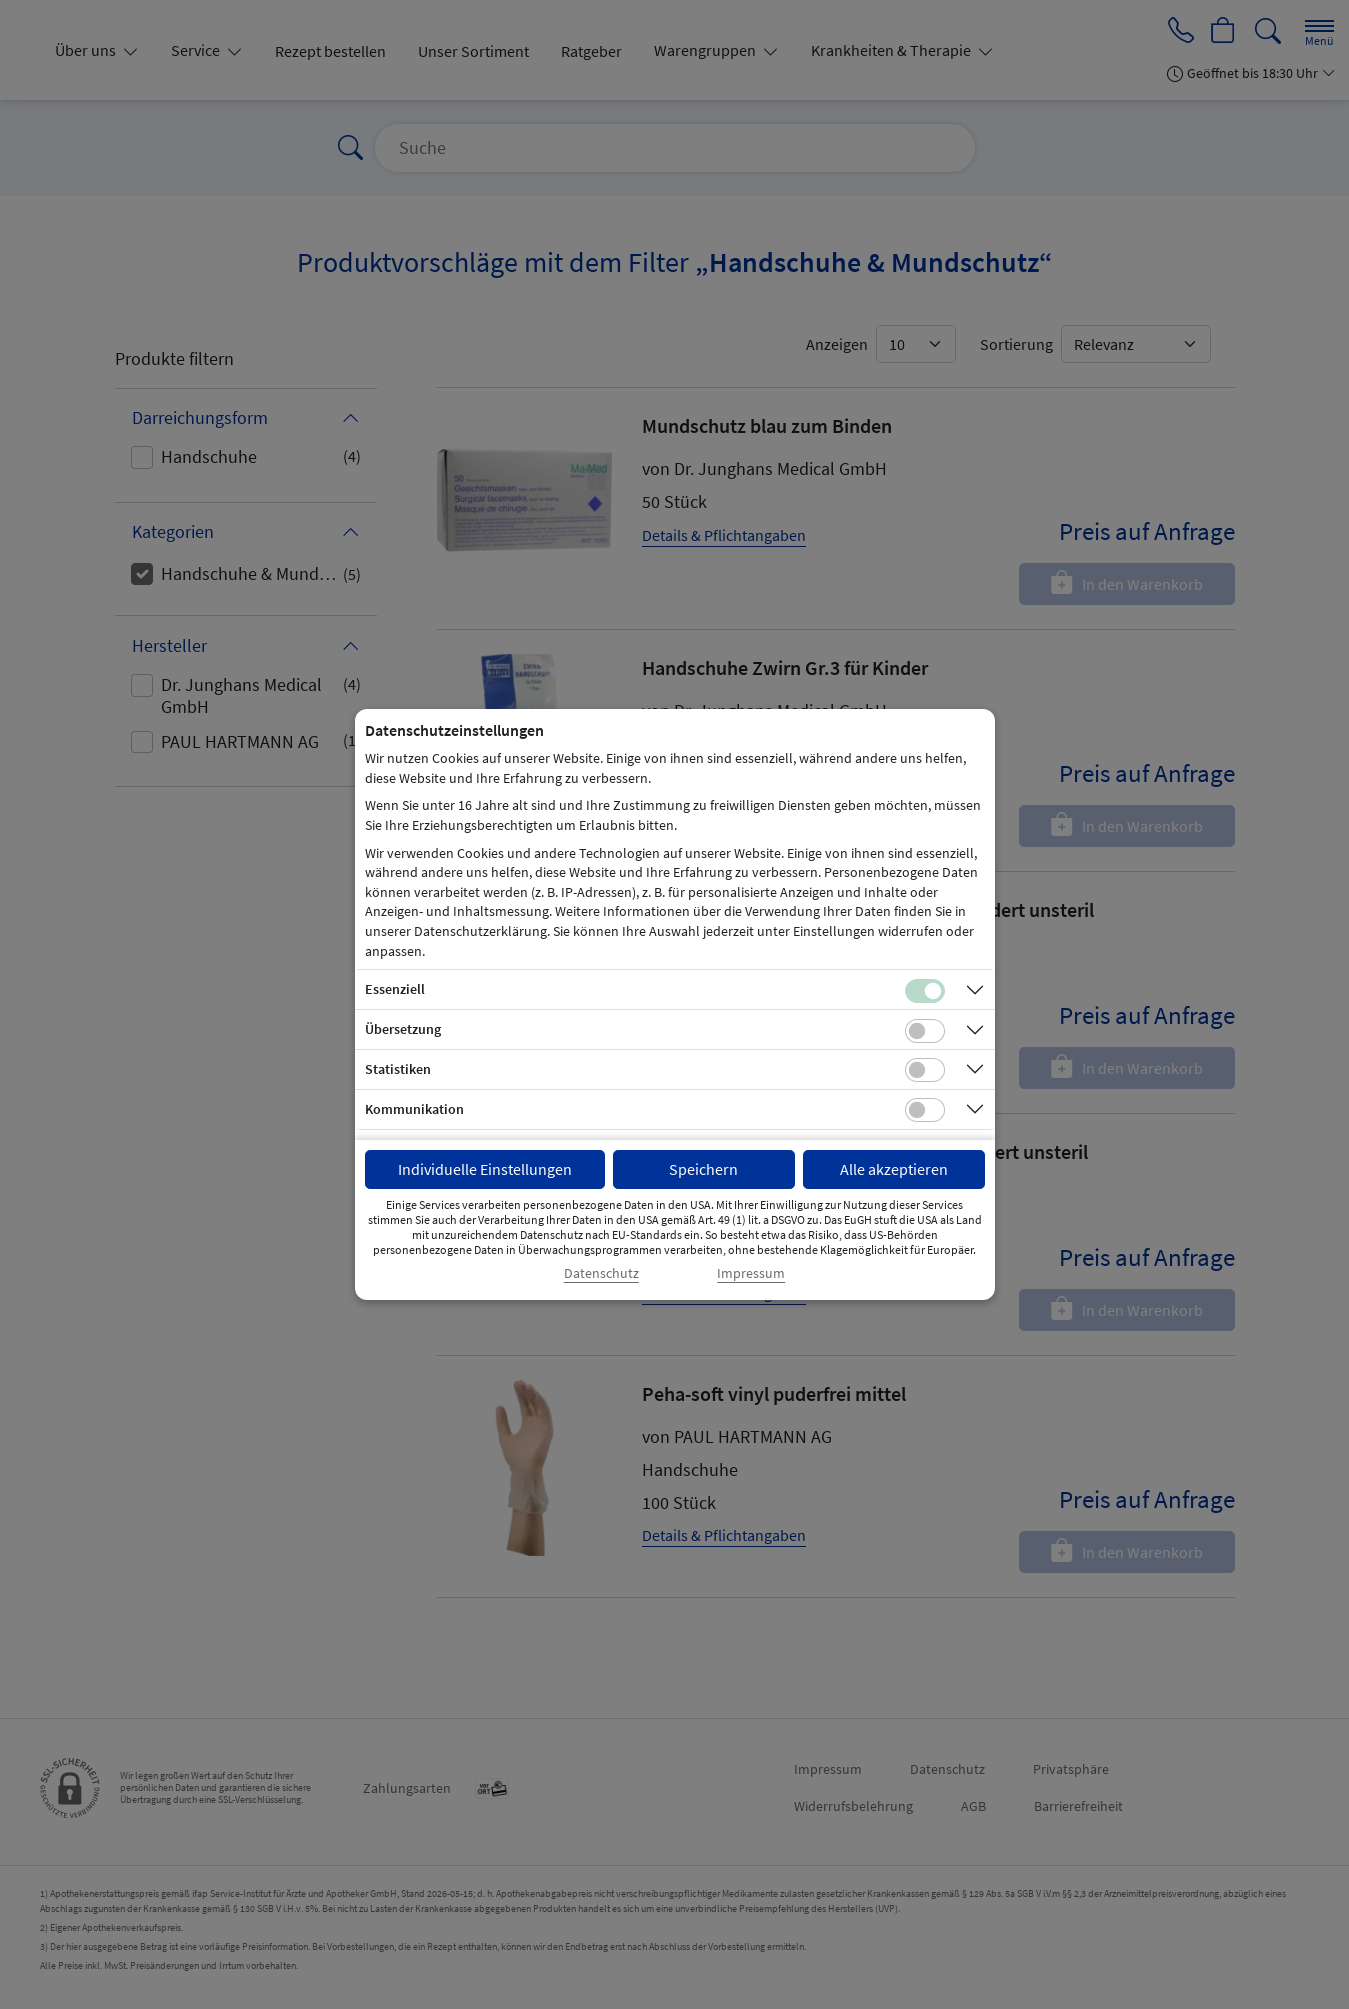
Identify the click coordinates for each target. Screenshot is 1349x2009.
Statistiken (398, 1069)
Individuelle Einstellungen (485, 1169)
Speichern (703, 1169)
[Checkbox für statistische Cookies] (925, 1070)
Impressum (751, 1273)
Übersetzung (403, 1029)
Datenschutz (601, 1273)
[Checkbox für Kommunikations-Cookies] (925, 1110)
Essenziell (395, 989)
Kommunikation (414, 1109)
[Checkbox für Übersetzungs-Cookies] (925, 1031)
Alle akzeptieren (894, 1169)
